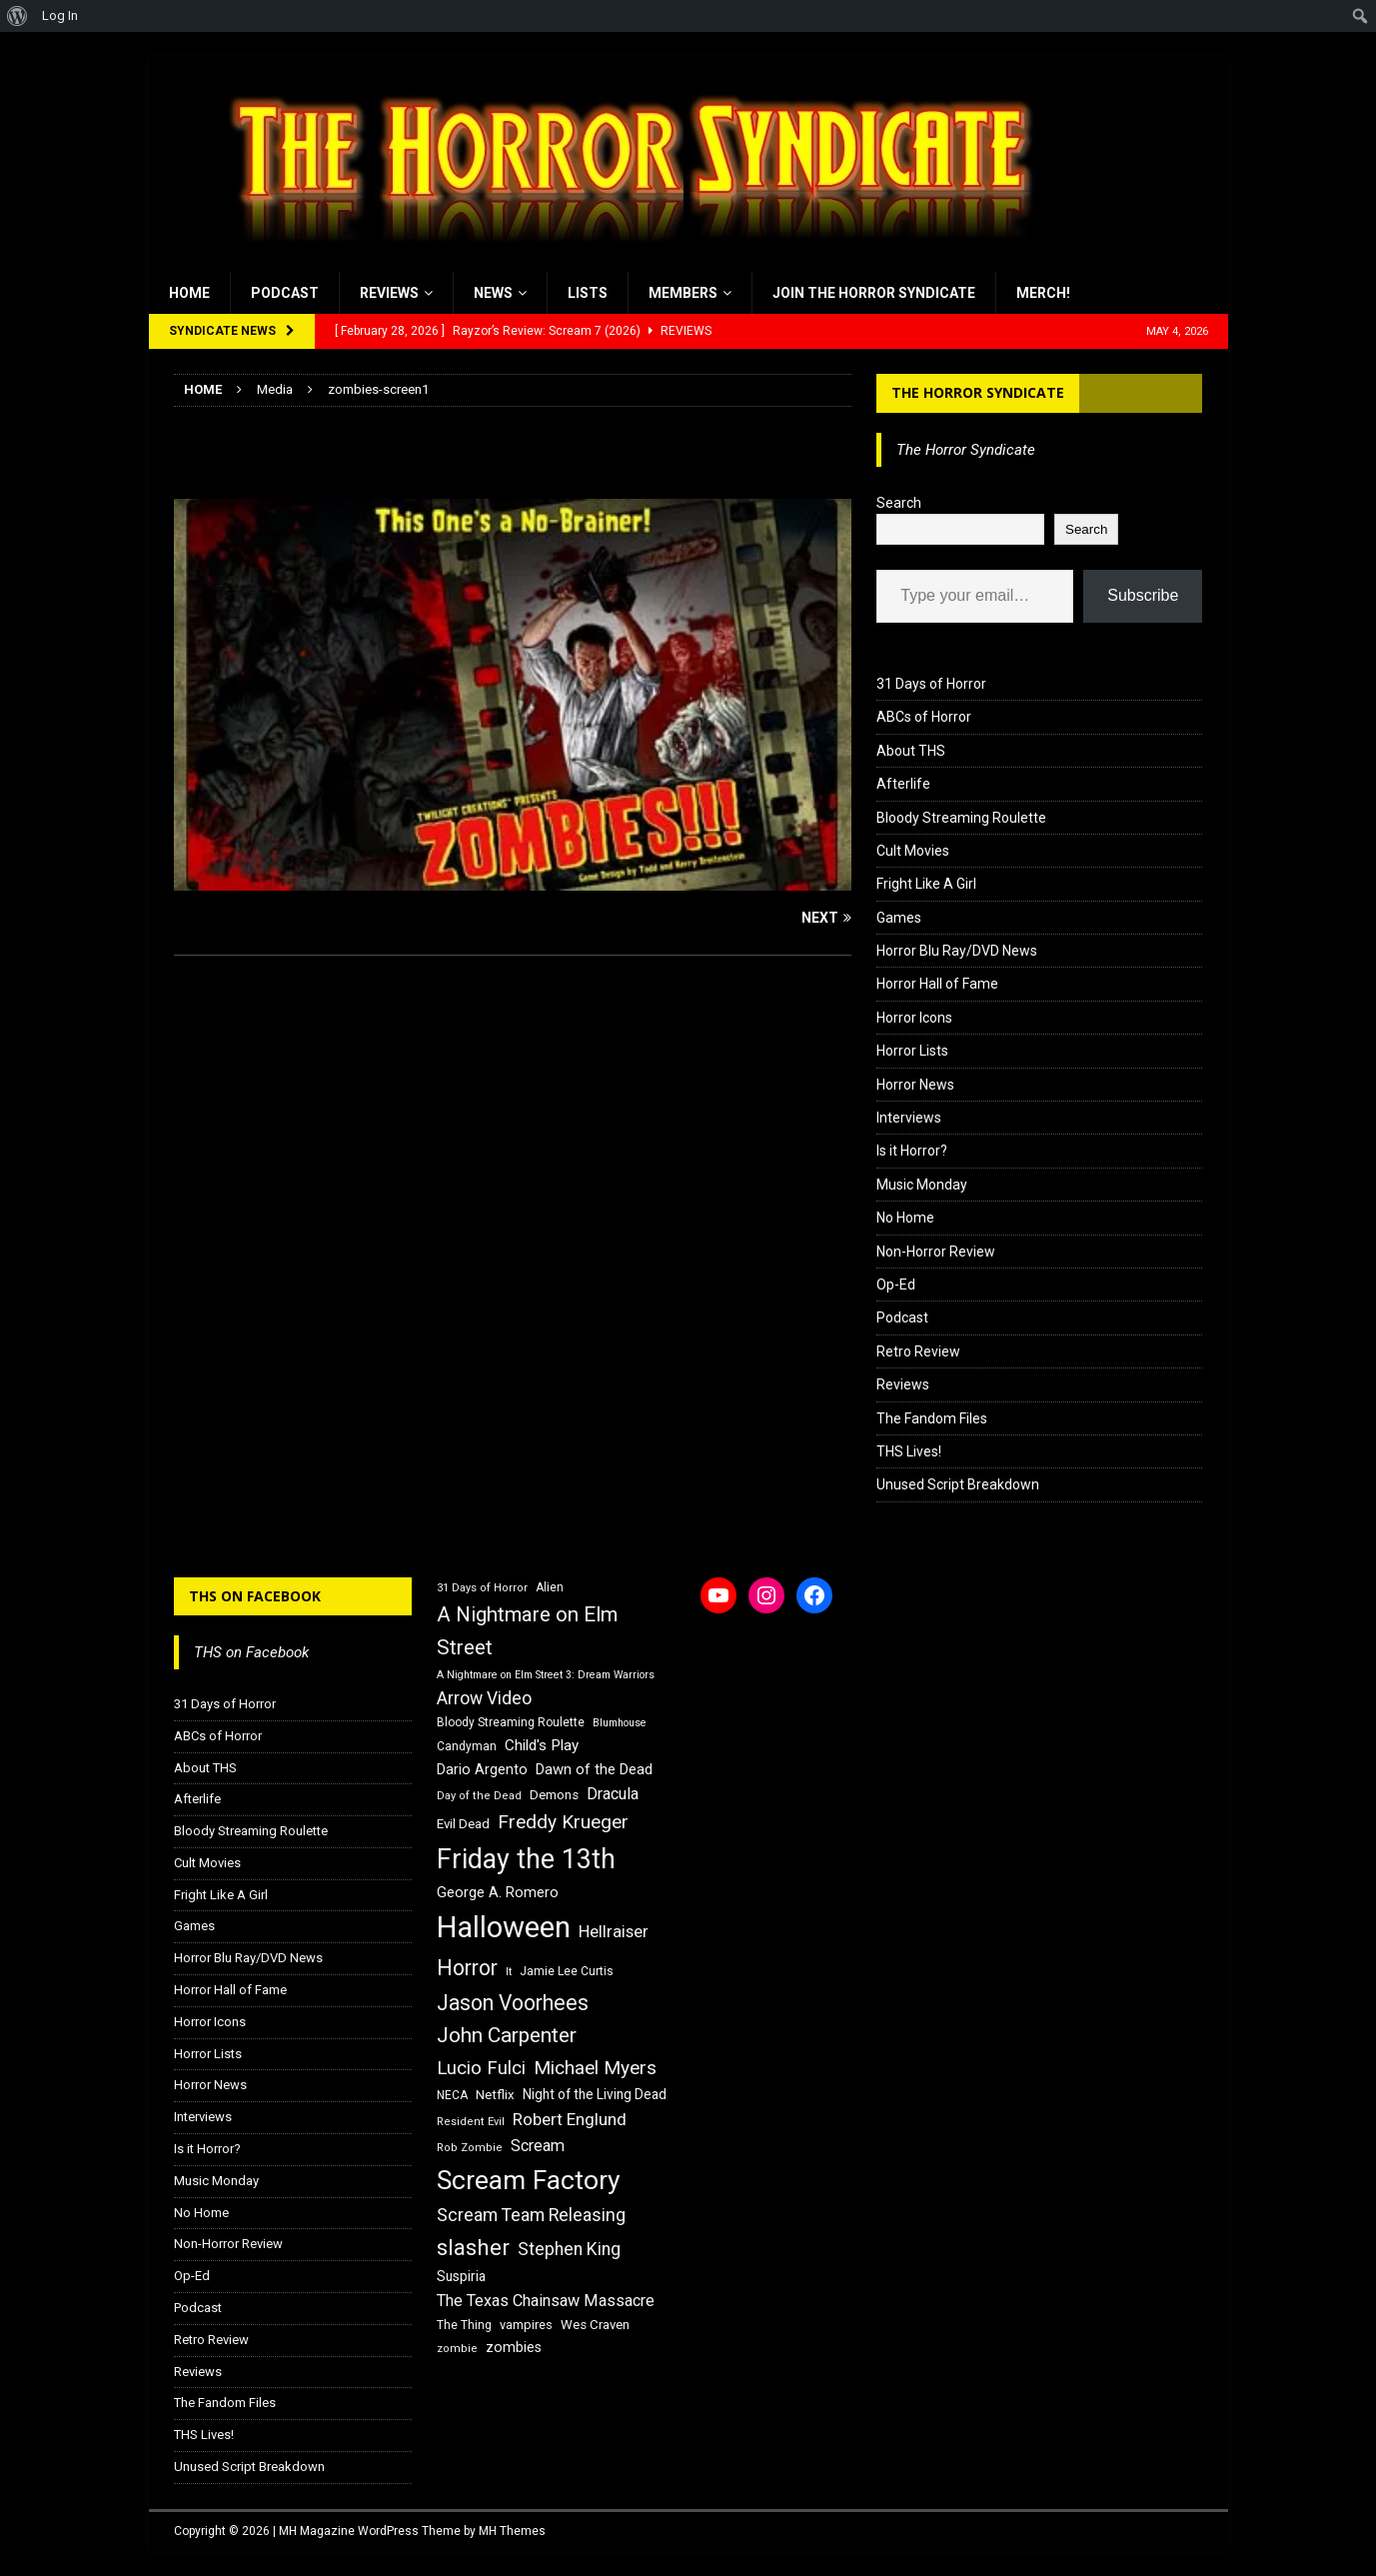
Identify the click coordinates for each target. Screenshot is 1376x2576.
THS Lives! (908, 1451)
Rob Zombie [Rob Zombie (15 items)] (470, 2147)
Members (683, 293)
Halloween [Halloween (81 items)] (504, 1927)
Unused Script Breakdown (957, 1484)
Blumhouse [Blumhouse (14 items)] (620, 1722)
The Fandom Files (931, 1418)
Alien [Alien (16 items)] (550, 1587)
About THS (910, 751)
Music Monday (921, 1185)
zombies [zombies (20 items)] (514, 2347)
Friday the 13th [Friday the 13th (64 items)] (526, 1859)
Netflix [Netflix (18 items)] (495, 2094)
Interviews (908, 1118)
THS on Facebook (255, 1595)
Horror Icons (914, 1018)
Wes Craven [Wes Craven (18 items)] (595, 2324)
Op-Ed (895, 1284)
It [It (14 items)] (509, 1971)
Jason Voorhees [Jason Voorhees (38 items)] (513, 2002)
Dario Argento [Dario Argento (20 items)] (482, 1769)
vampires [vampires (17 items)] (526, 2324)
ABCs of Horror (923, 717)
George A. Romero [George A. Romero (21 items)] (498, 1892)
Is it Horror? (911, 1151)
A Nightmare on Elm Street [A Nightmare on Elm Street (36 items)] (527, 1630)
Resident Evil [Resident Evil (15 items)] (471, 2121)
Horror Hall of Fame (937, 984)
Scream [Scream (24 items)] (538, 2145)
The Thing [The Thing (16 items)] (464, 2325)
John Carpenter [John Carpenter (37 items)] (507, 2035)
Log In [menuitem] (60, 15)
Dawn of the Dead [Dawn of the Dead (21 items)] (594, 1769)
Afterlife (903, 784)
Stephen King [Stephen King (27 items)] (569, 2249)
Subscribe (1142, 595)
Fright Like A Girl (926, 884)
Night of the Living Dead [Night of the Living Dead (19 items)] (595, 2094)
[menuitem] (17, 16)
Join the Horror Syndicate (873, 293)
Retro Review (918, 1351)
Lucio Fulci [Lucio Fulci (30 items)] (481, 2068)
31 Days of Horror (931, 684)
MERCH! (1043, 293)
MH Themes (512, 2531)
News (493, 293)
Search (898, 503)
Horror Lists (912, 1051)
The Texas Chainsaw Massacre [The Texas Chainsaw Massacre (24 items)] (546, 2300)
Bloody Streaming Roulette (961, 818)
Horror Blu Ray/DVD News (956, 951)
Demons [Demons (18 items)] (554, 1794)
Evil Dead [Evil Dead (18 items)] (463, 1823)
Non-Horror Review (935, 1252)
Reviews (389, 293)
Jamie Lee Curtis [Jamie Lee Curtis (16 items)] (567, 1971)
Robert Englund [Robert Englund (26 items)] (570, 2119)
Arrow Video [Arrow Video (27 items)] (484, 1698)
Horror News (915, 1085)
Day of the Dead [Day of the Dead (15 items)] (479, 1795)
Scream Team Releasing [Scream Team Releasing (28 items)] (531, 2214)
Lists (588, 293)
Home (189, 293)
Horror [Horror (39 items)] (467, 1967)
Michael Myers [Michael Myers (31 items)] (595, 2067)
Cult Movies (912, 851)
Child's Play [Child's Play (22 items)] (542, 1745)
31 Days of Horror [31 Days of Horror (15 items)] (482, 1587)
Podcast (285, 293)
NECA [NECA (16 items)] (452, 2095)
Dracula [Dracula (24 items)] (613, 1793)
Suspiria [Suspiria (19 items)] (461, 2276)
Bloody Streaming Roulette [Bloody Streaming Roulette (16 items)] (511, 1722)
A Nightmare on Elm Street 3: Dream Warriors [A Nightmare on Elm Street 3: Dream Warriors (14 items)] (546, 1674)
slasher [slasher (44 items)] (473, 2247)
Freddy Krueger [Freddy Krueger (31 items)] (563, 1821)
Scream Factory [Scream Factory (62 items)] (529, 2179)
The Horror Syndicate (977, 392)
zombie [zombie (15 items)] (457, 2348)
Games (898, 918)
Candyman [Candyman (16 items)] (467, 1746)
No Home (905, 1218)
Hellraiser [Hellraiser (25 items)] (614, 1931)
